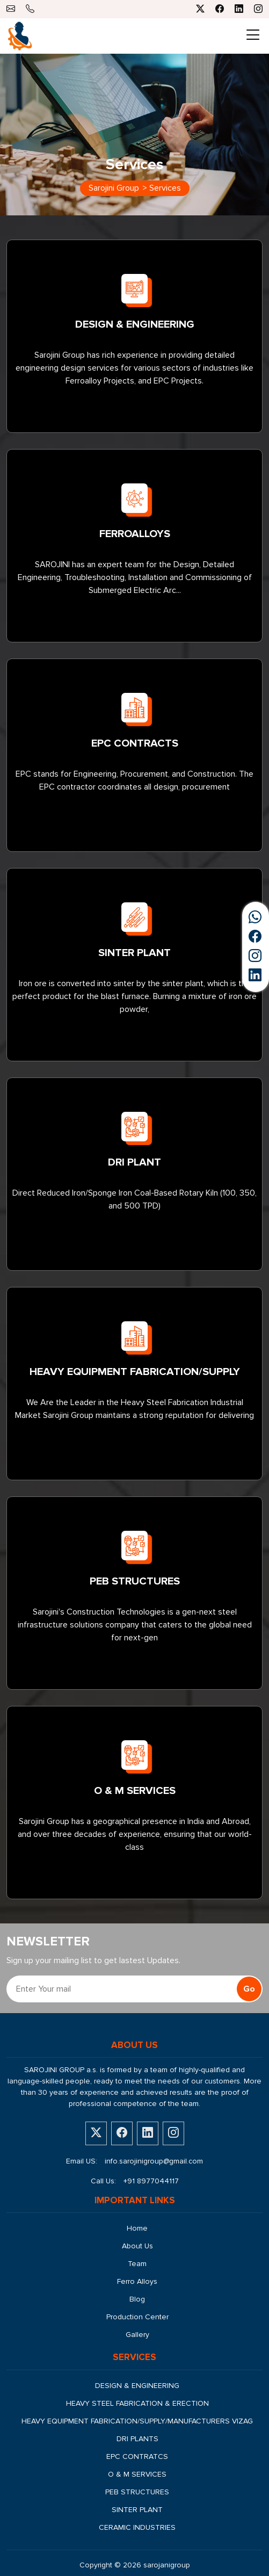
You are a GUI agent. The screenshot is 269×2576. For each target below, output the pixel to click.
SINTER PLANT (137, 2509)
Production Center (137, 2316)
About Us (137, 2246)
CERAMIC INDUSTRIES (137, 2527)
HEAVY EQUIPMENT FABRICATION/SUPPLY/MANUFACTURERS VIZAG (137, 2421)
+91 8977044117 (151, 2181)
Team (137, 2263)
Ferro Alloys (137, 2281)
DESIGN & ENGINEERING (137, 2385)
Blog (137, 2299)
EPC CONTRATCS (137, 2456)
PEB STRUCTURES (137, 2492)
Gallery (137, 2334)
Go (249, 1989)
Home (137, 2228)
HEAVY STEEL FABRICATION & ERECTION (137, 2403)
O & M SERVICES (137, 2474)
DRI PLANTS (137, 2438)
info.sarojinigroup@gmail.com (154, 2161)
